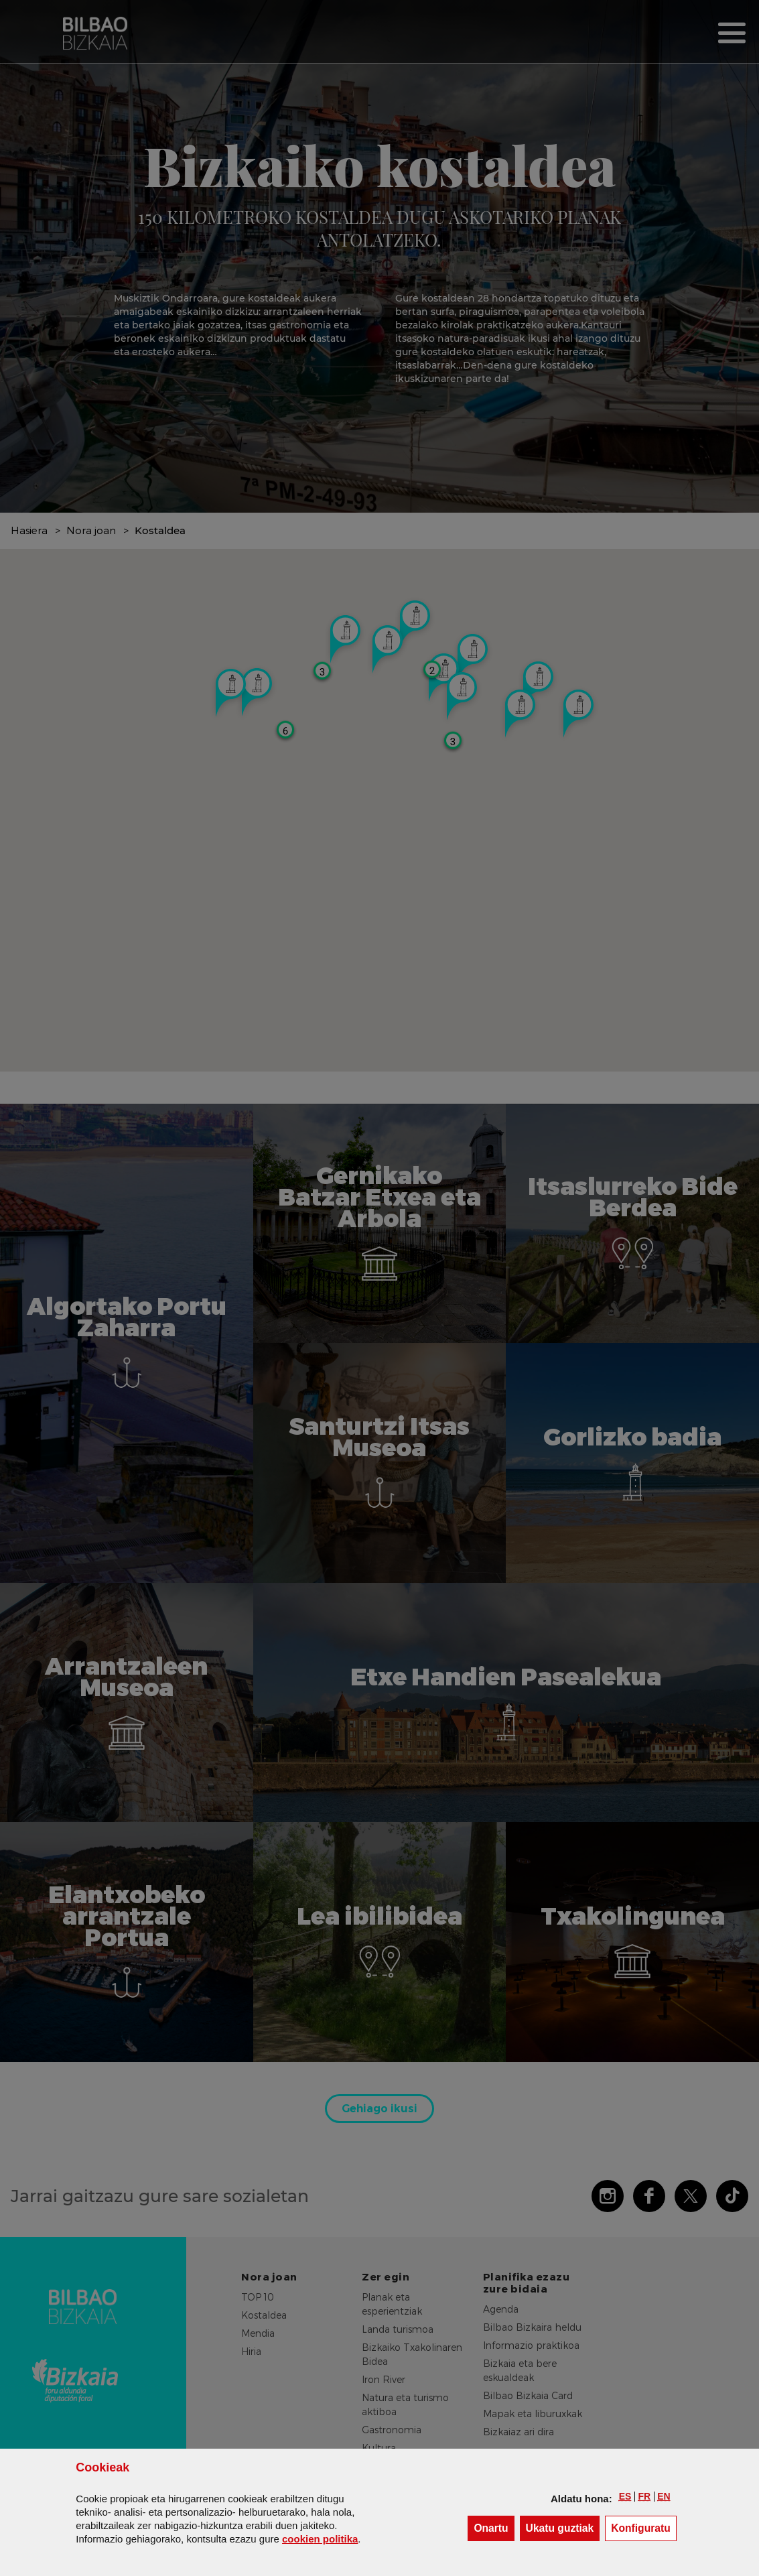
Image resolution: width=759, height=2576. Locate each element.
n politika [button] (320, 2539)
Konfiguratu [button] (644, 2527)
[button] (625, 2496)
